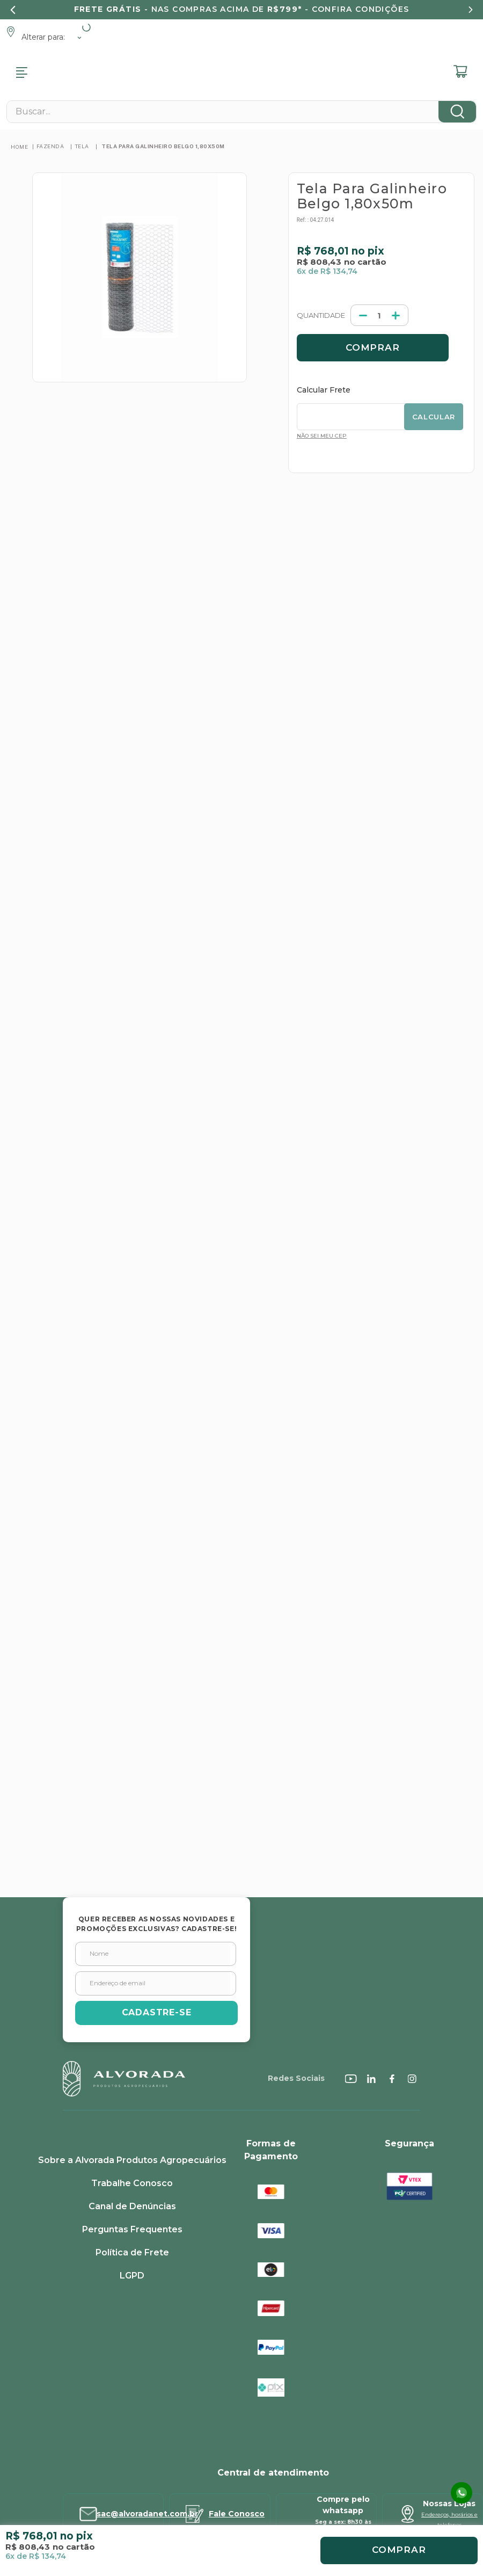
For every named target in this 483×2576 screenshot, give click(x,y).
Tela (82, 16)
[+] (353, 186)
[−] (321, 186)
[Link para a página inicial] (19, 17)
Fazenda (50, 16)
